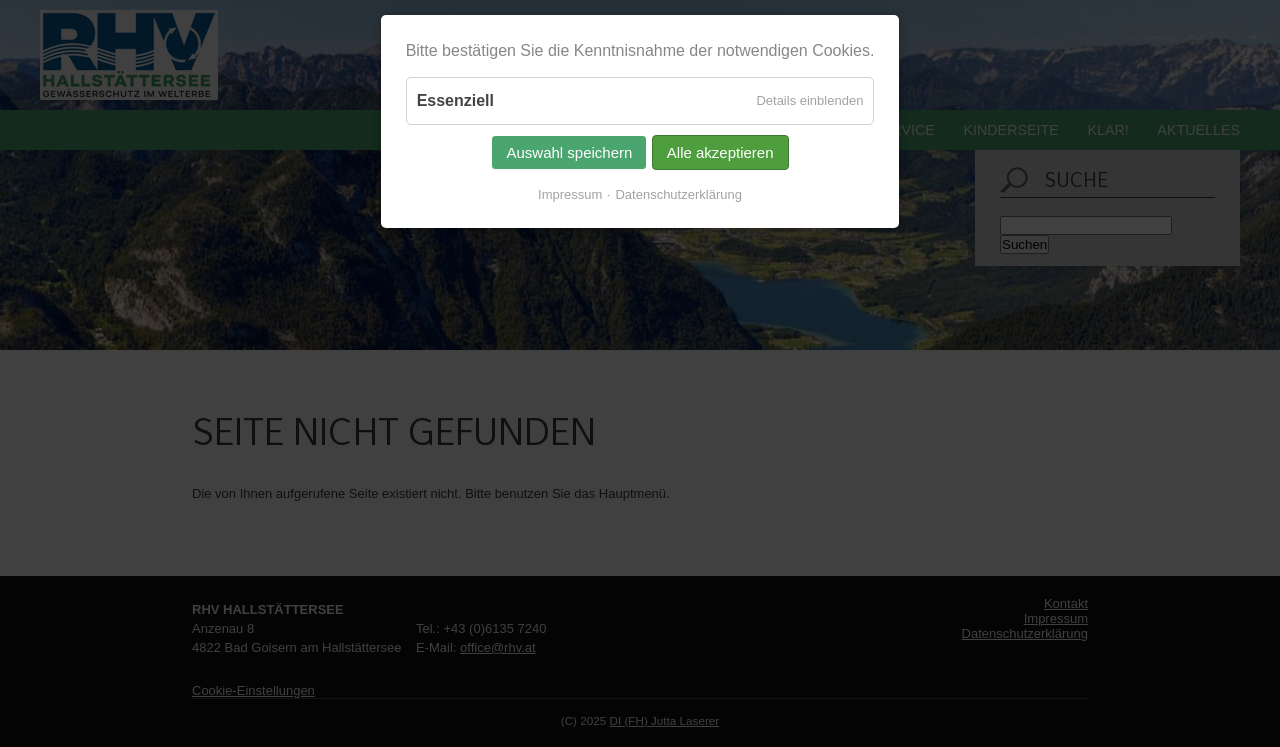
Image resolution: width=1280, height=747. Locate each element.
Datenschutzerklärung (678, 194)
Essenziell (455, 100)
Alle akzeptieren (720, 152)
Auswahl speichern (569, 152)
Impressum (570, 194)
